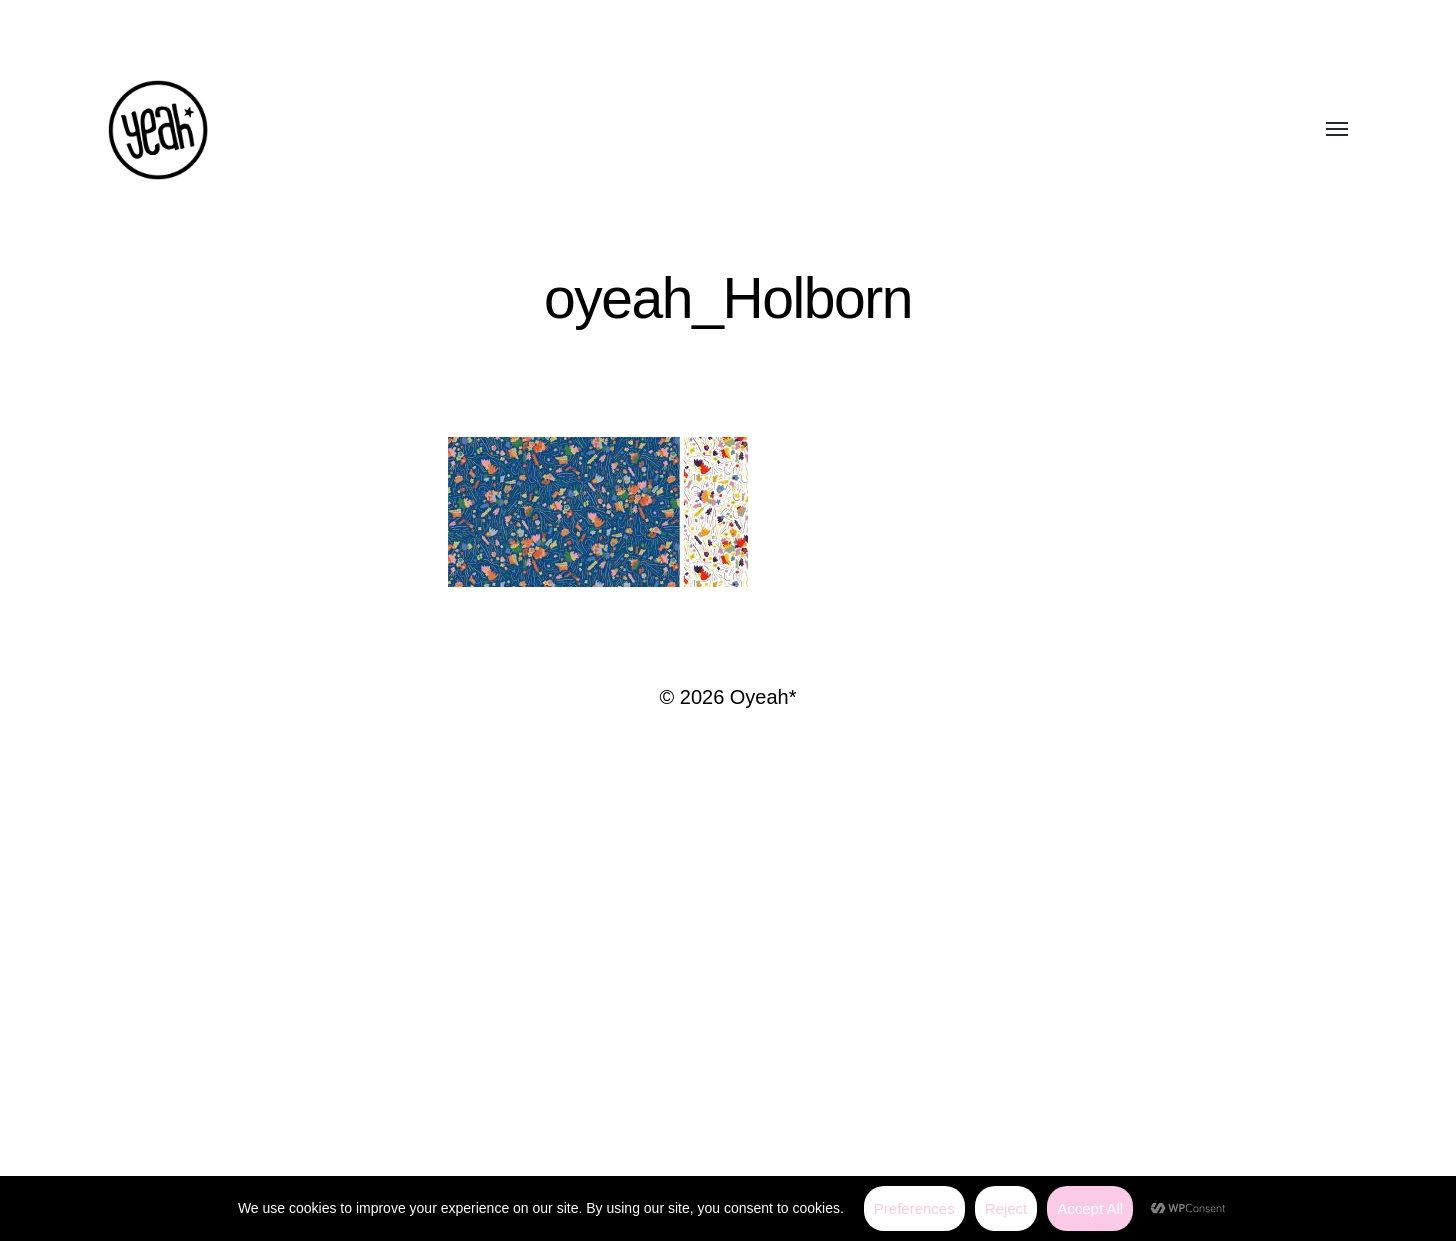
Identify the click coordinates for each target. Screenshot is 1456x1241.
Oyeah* (763, 697)
